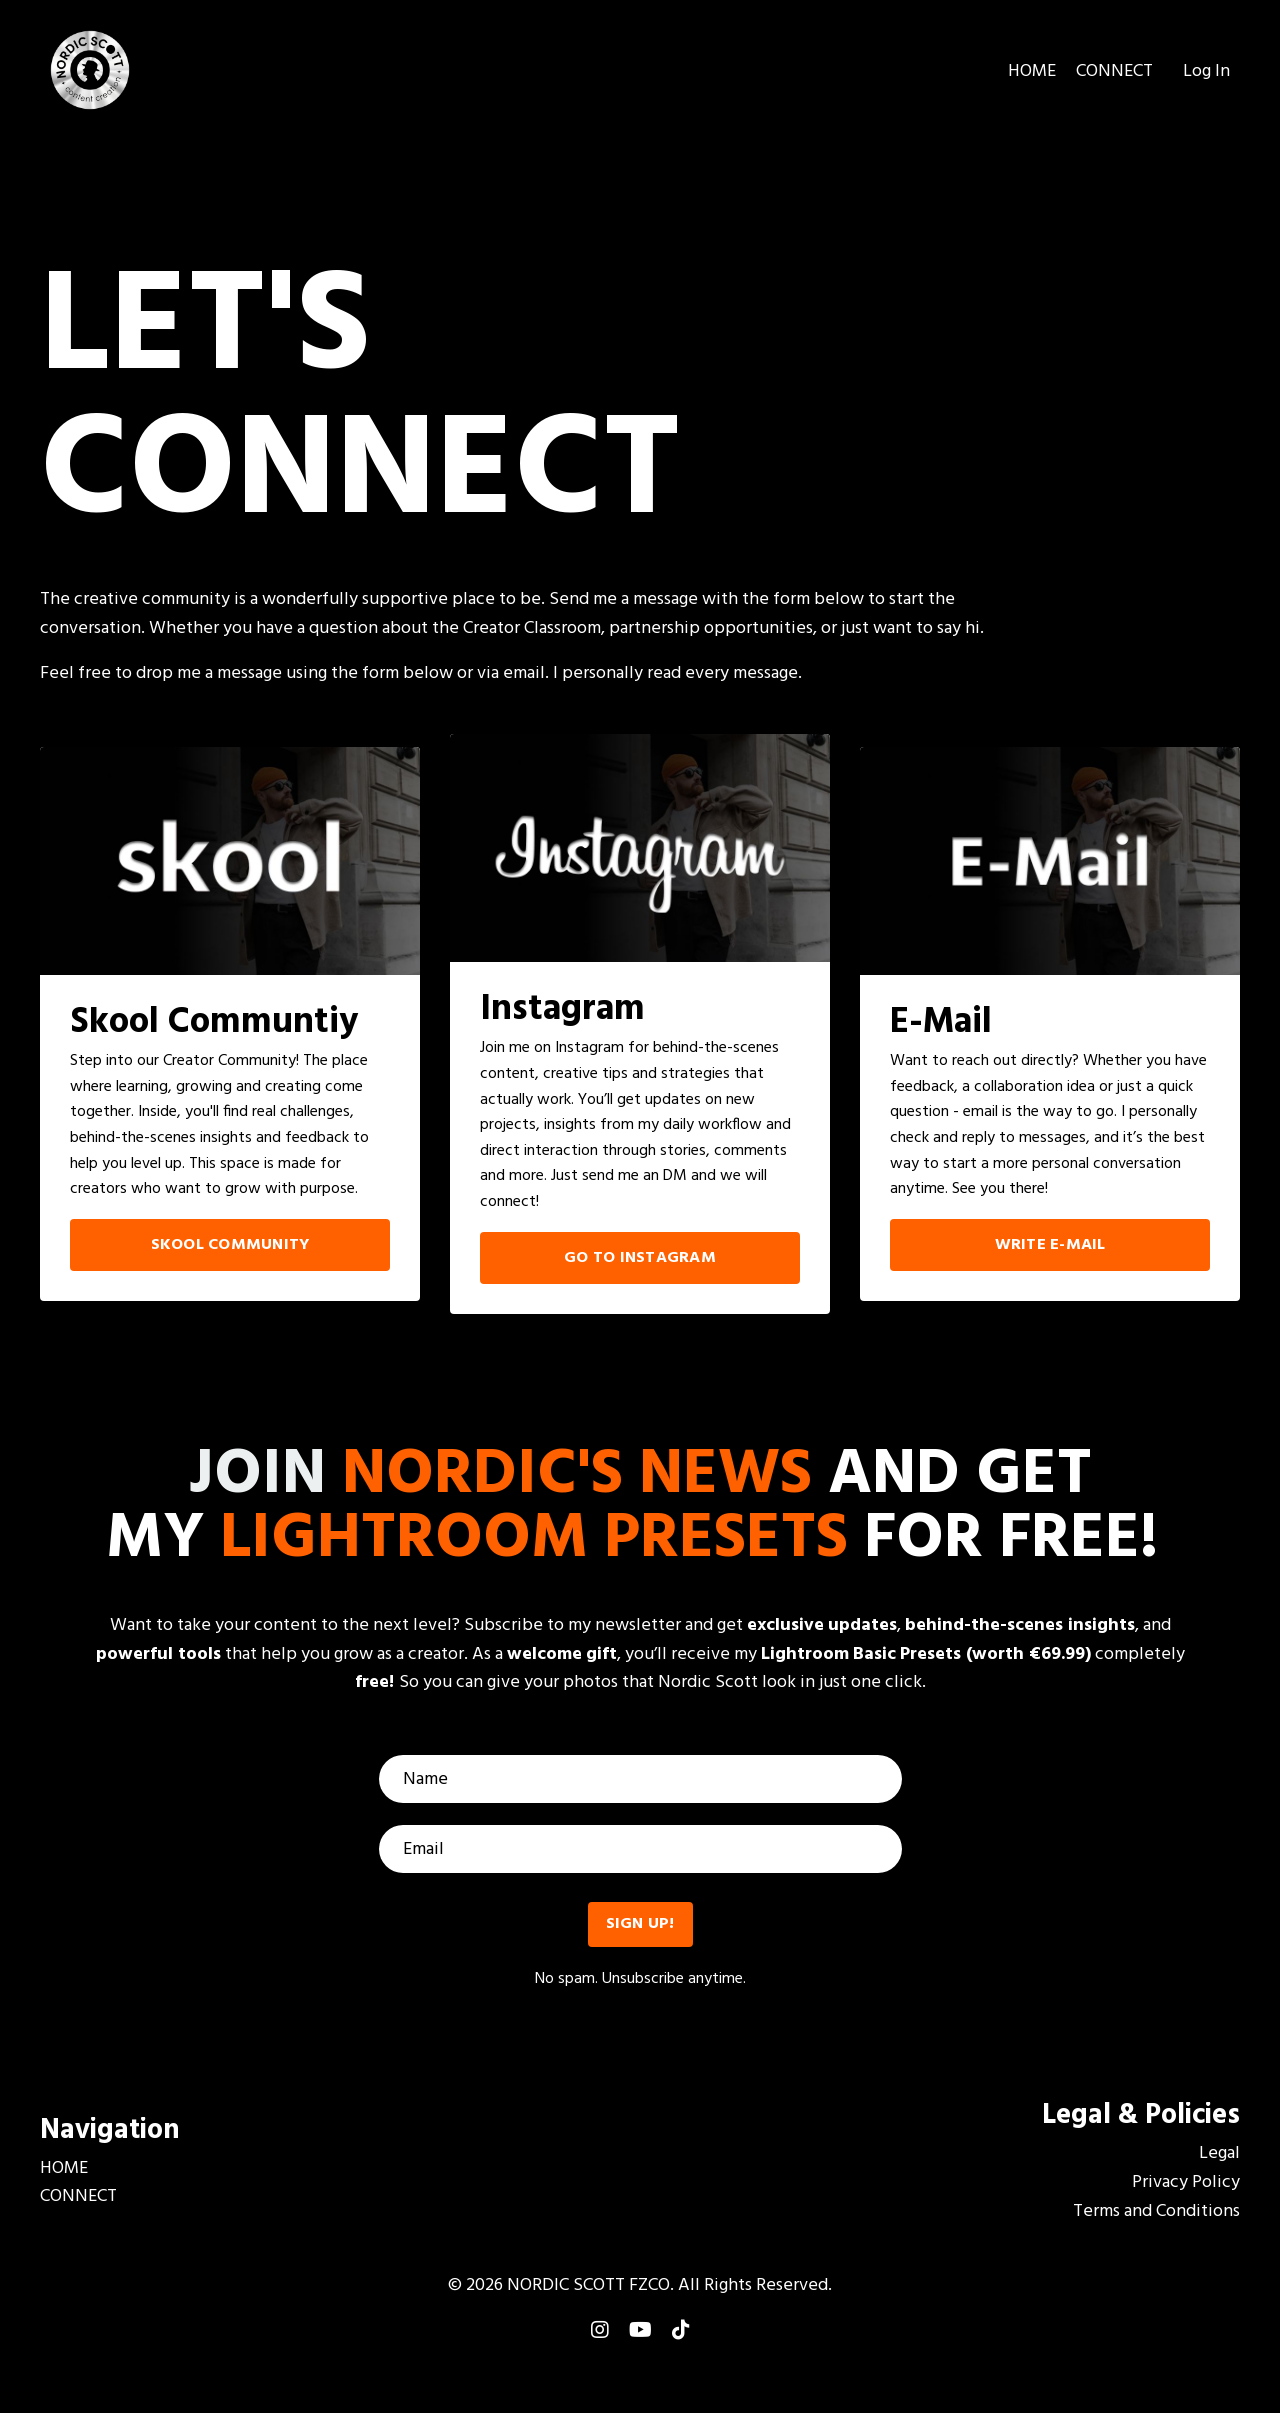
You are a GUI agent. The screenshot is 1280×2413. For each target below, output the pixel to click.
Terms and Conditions (1156, 2212)
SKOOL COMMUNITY (230, 1245)
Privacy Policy (1186, 2183)
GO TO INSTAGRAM (640, 1258)
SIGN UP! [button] (640, 1924)
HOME (1032, 72)
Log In (1206, 71)
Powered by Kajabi (640, 2360)
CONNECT (1114, 72)
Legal (1219, 2154)
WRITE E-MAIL (1050, 1245)
